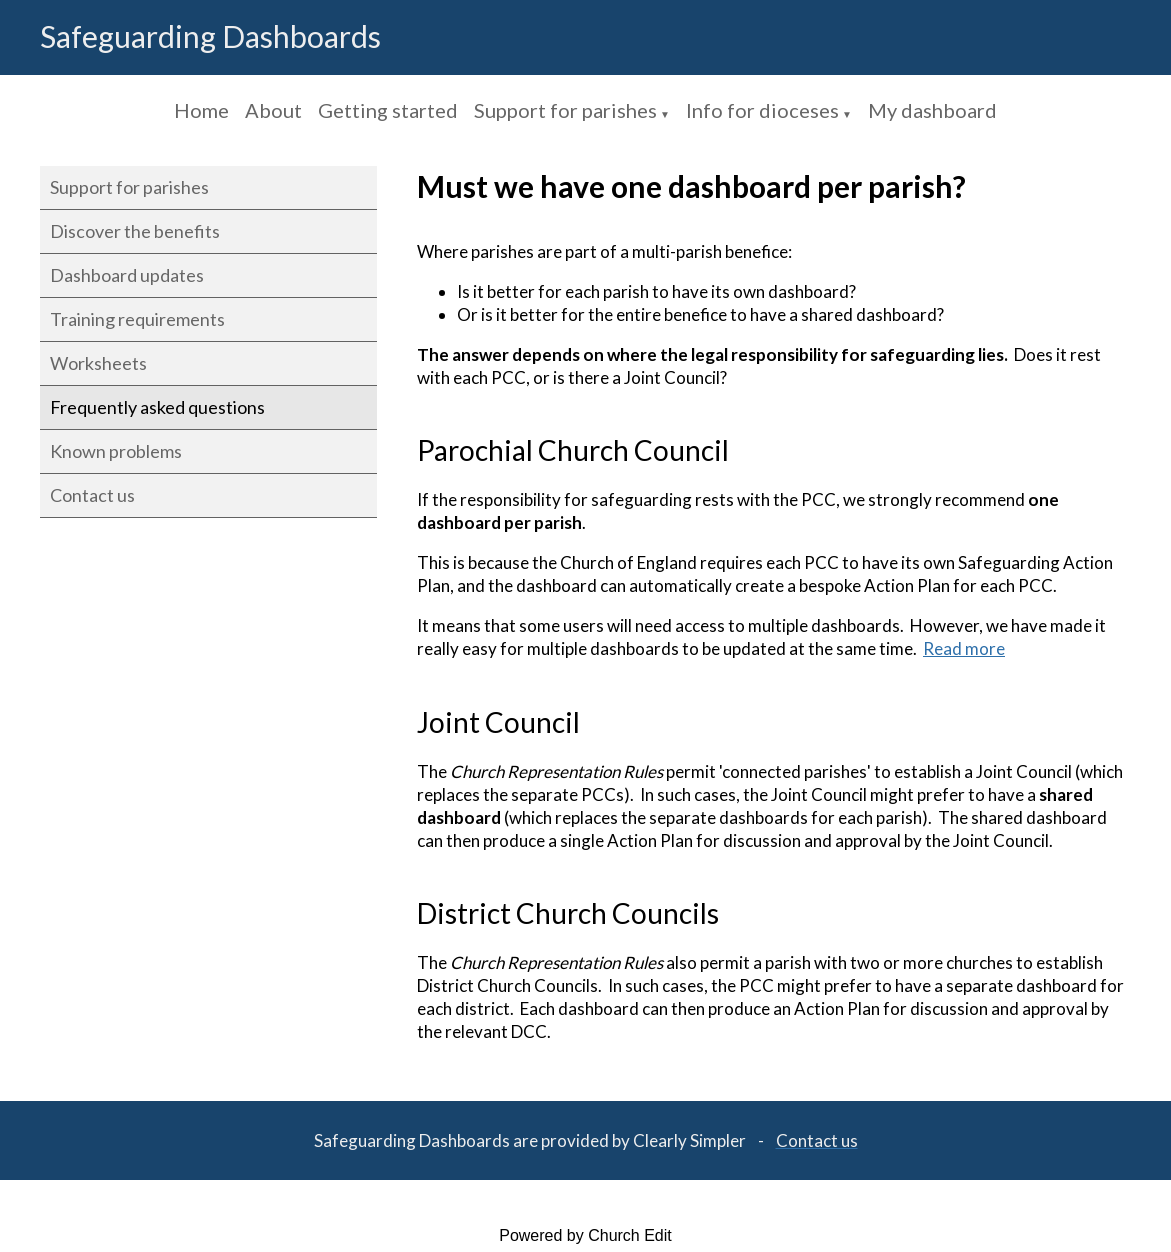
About (273, 110)
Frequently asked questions (157, 407)
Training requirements (137, 319)
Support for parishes (565, 110)
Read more (964, 649)
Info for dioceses (762, 110)
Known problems (116, 451)
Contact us (92, 495)
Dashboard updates (127, 275)
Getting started (388, 110)
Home (201, 110)
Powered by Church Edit (585, 1235)
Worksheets (98, 363)
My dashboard (932, 110)
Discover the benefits (135, 231)
